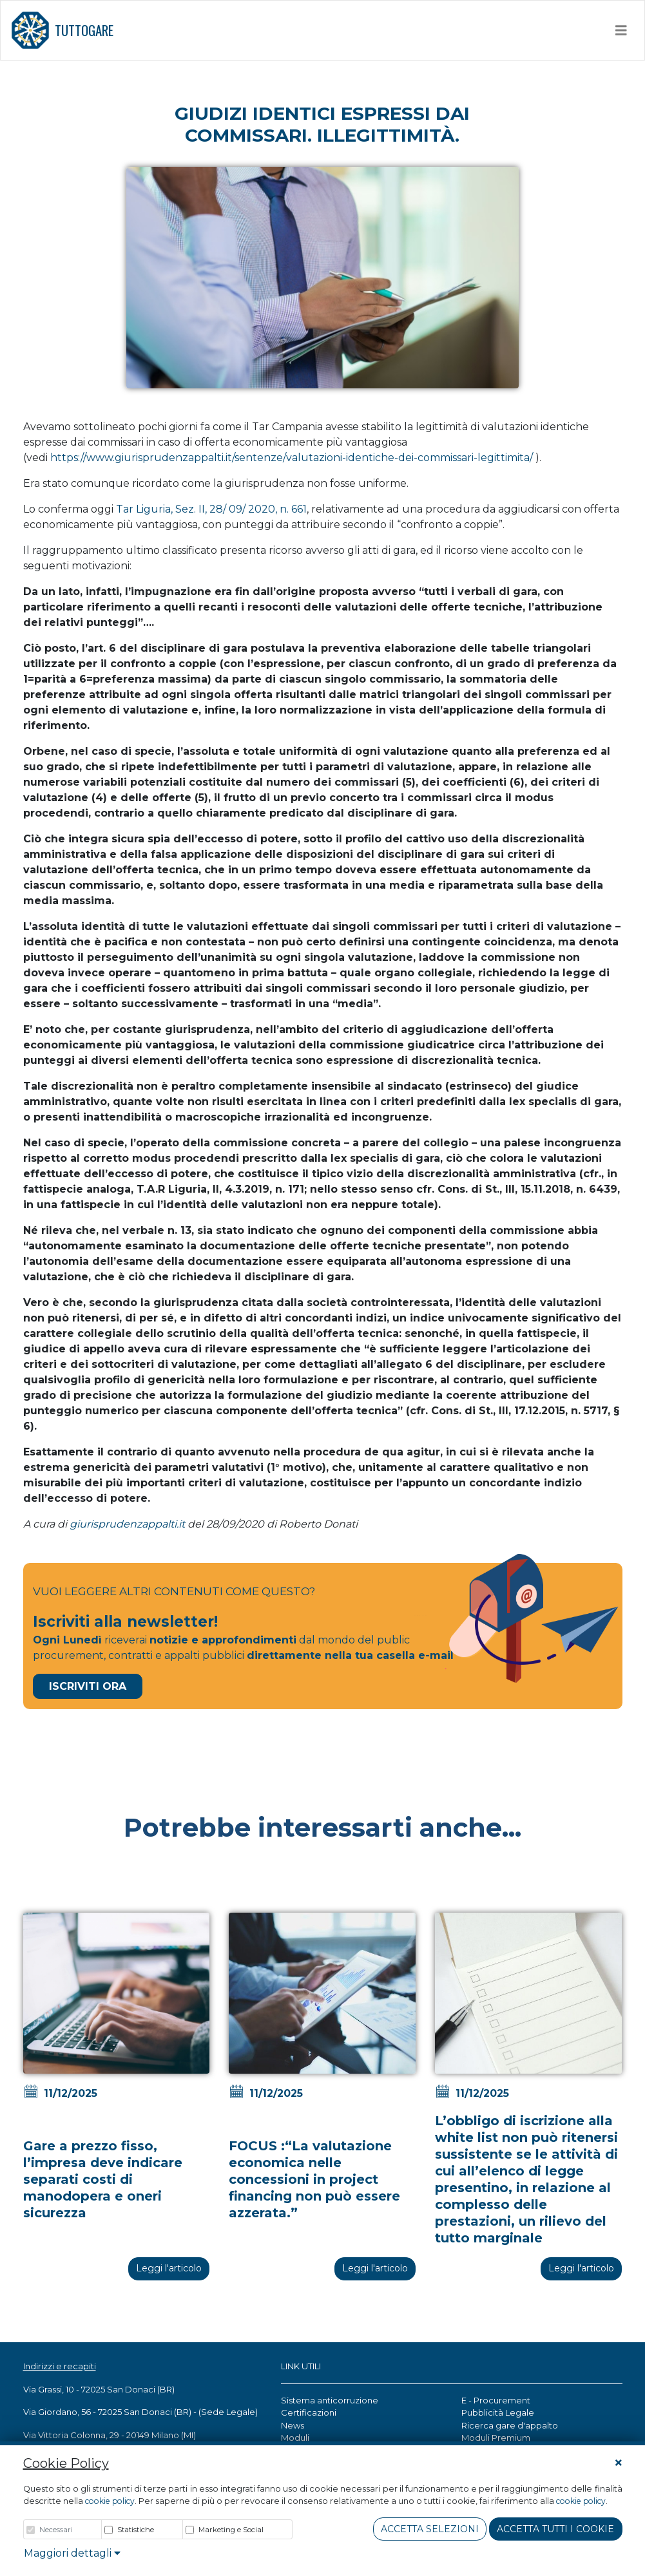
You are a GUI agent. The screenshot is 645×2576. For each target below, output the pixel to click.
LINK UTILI (301, 2366)
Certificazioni (308, 2412)
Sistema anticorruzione (329, 2400)
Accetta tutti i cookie (555, 2529)
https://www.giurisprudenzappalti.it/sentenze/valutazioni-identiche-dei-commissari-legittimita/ (291, 457)
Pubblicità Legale (497, 2412)
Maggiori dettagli (72, 2553)
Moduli (295, 2437)
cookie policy (110, 2501)
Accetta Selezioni (430, 2529)
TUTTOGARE (62, 30)
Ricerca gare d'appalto (509, 2425)
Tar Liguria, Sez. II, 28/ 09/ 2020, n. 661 (211, 509)
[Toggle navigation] (621, 30)
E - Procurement (495, 2400)
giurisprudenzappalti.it (127, 1524)
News (292, 2425)
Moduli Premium (495, 2437)
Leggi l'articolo (169, 2268)
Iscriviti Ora (87, 1686)
